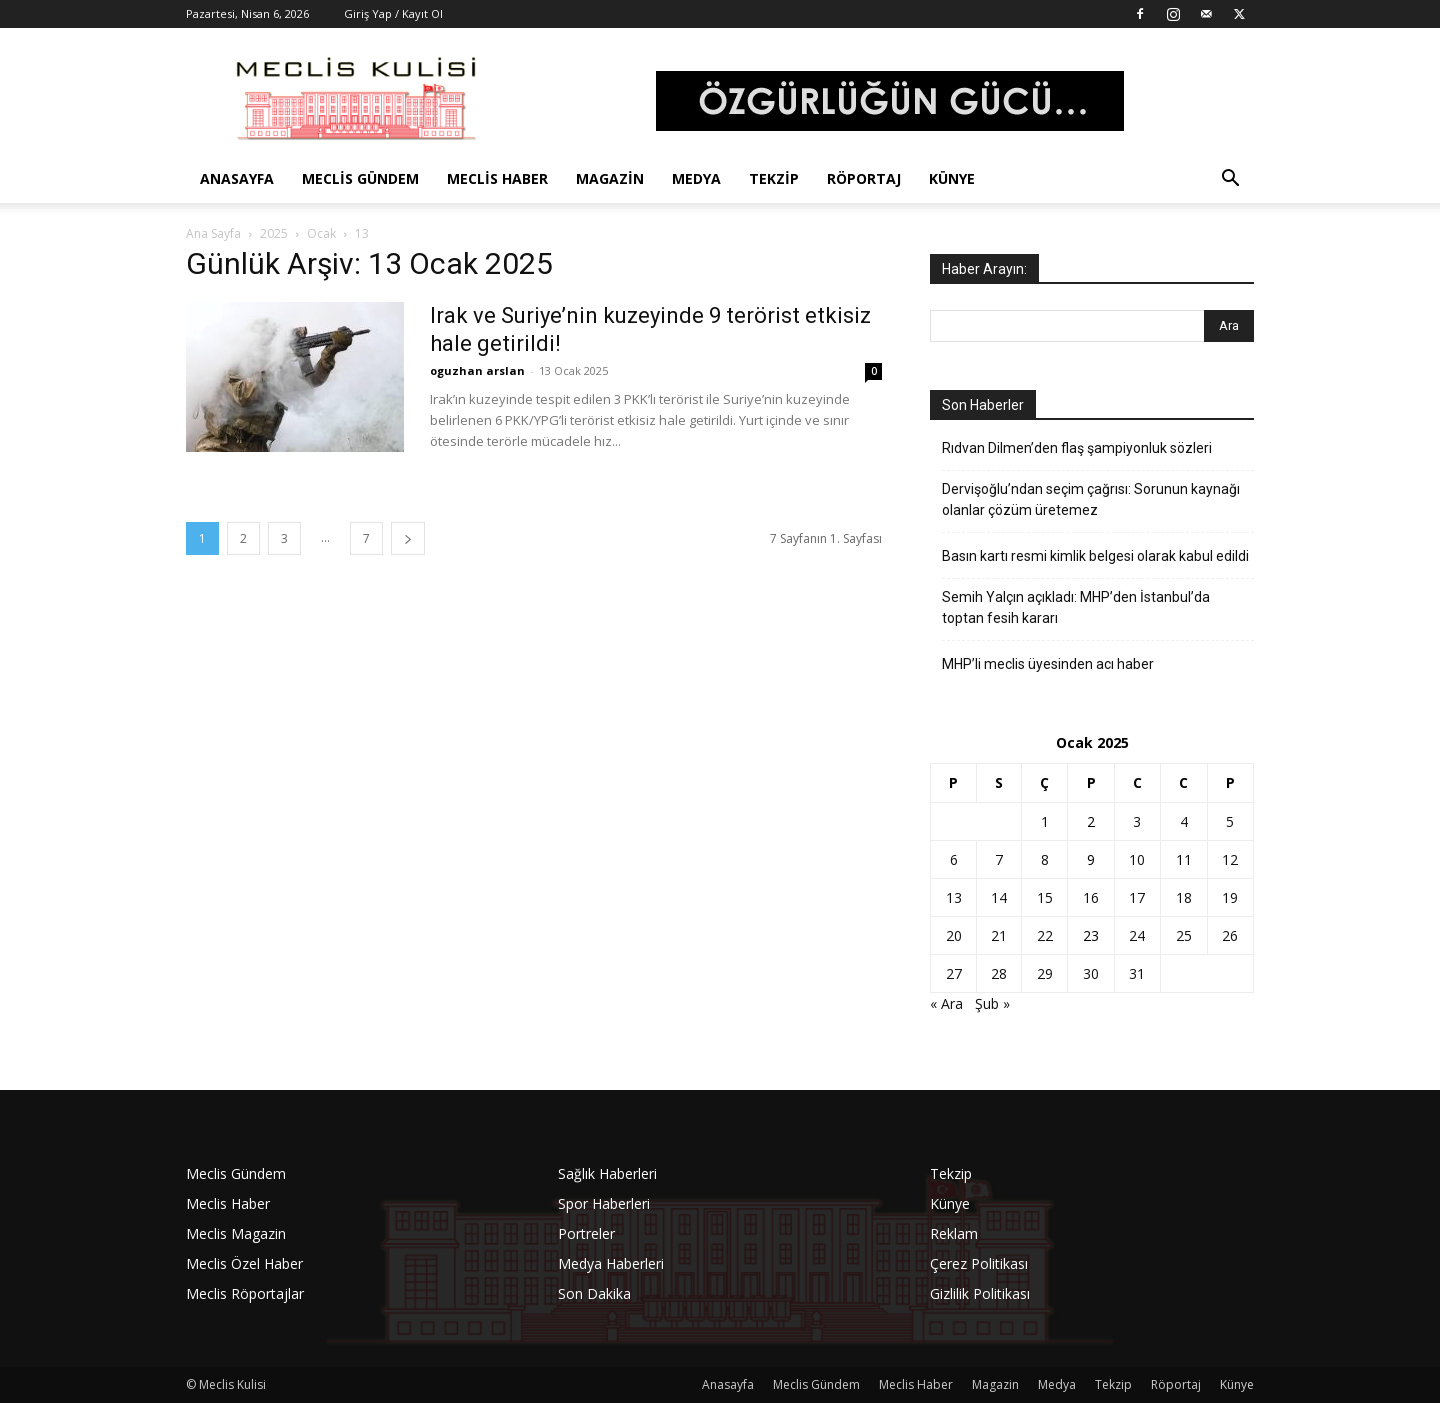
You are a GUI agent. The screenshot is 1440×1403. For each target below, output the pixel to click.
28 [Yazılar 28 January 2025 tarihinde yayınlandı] (999, 973)
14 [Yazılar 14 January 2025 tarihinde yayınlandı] (999, 897)
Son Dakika (594, 1293)
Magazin (610, 178)
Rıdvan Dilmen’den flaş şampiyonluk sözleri (1077, 448)
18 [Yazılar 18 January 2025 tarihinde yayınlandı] (1184, 897)
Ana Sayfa (213, 233)
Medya (696, 178)
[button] (1230, 180)
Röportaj (864, 178)
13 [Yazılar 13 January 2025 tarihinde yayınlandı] (954, 897)
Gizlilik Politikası (980, 1293)
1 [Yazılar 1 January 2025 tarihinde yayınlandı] (1045, 821)
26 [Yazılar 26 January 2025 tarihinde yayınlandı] (1230, 935)
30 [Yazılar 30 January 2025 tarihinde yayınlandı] (1091, 973)
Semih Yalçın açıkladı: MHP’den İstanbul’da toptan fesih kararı (1076, 607)
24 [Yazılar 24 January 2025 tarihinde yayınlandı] (1137, 935)
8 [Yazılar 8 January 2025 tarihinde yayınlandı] (1045, 859)
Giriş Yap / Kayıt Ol (393, 13)
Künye (952, 178)
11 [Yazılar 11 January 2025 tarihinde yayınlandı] (1184, 859)
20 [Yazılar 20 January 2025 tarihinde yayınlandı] (954, 935)
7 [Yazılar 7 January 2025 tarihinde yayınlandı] (999, 859)
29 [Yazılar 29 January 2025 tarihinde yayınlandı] (1045, 973)
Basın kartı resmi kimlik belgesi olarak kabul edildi (1095, 556)
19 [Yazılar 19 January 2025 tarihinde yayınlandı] (1230, 897)
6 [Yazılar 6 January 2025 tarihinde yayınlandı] (954, 859)
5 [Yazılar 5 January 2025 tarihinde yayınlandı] (1230, 821)
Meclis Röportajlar (245, 1293)
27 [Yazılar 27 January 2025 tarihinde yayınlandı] (954, 973)
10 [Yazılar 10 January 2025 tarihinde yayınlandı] (1137, 859)
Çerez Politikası (979, 1263)
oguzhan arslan (477, 370)
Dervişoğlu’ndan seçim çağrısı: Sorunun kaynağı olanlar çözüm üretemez (1091, 499)
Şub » (992, 1003)
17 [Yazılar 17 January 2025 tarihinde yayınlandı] (1137, 897)
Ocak (321, 233)
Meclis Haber (497, 178)
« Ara (946, 1003)
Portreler (586, 1233)
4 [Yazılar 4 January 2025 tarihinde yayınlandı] (1184, 821)
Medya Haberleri (611, 1263)
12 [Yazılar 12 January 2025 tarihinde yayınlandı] (1230, 859)
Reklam (954, 1233)
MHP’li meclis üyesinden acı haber (1048, 664)
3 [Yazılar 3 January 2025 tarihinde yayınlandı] (1137, 821)
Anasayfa (237, 178)
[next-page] (408, 538)
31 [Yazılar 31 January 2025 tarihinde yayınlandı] (1137, 973)
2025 (274, 233)
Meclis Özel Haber (244, 1263)
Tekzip (774, 178)
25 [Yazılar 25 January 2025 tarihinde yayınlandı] (1184, 935)
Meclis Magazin (236, 1233)
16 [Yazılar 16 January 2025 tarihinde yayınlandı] (1091, 897)
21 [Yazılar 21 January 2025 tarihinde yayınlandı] (999, 935)
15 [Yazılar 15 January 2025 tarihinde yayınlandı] (1045, 897)
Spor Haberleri (604, 1203)
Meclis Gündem (360, 178)
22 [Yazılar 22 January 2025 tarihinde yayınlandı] (1045, 935)
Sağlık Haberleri (607, 1173)
